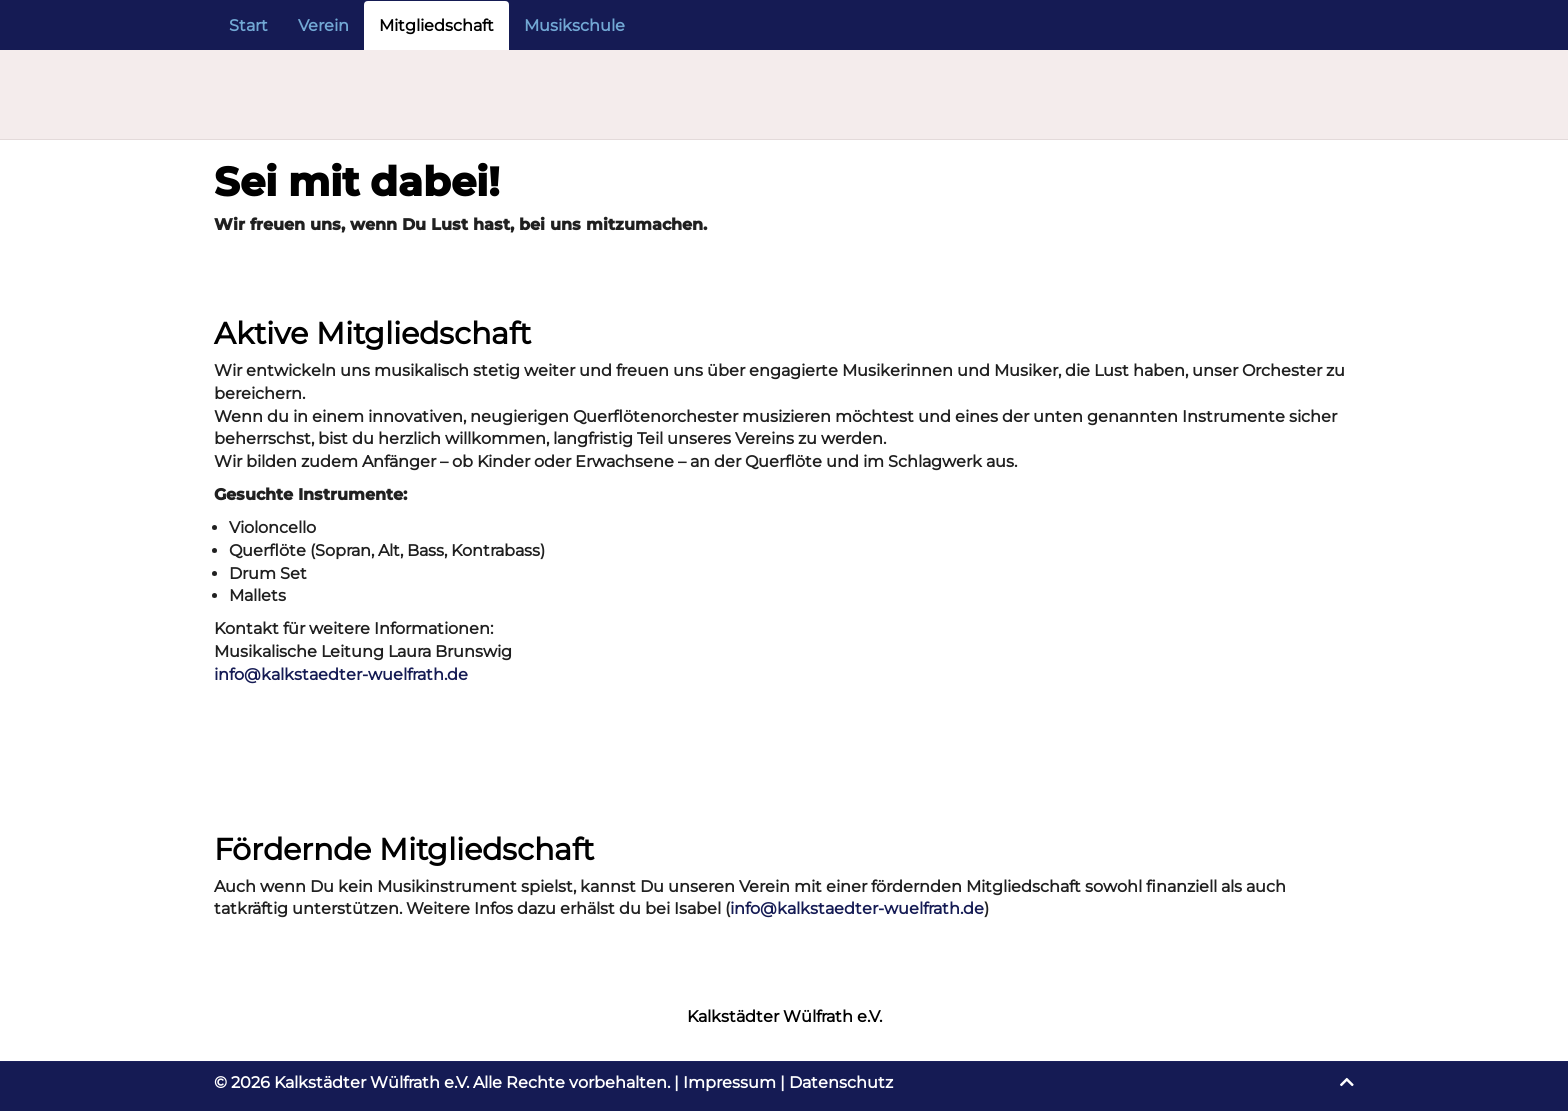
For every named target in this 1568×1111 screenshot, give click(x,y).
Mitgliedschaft (436, 25)
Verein (323, 25)
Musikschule (574, 25)
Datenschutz (841, 1082)
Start (248, 25)
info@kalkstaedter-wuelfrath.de (341, 674)
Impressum (729, 1082)
